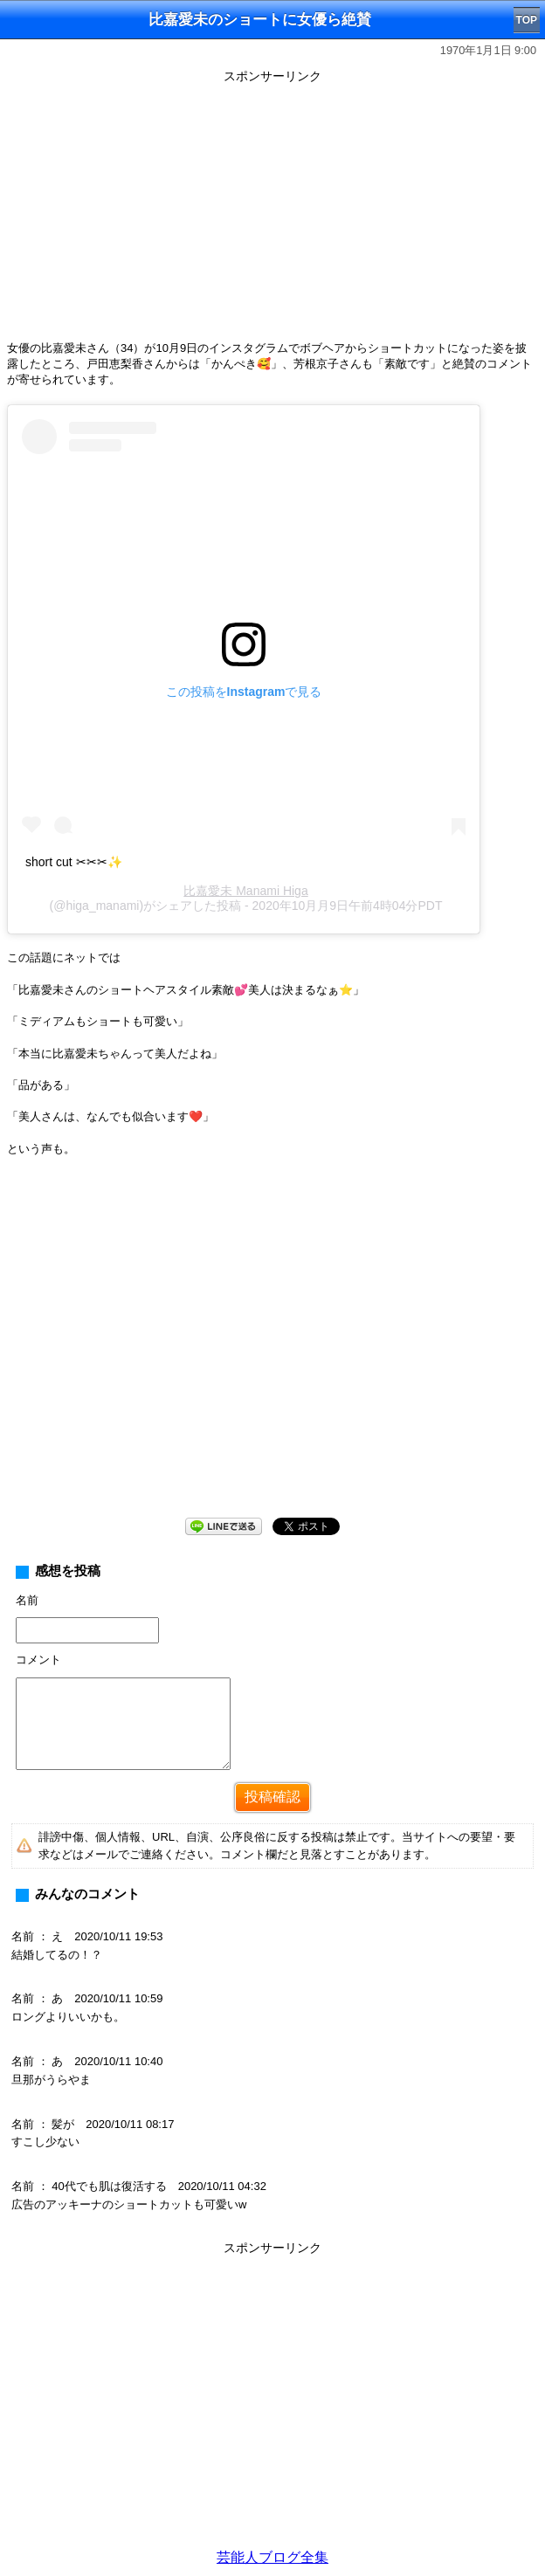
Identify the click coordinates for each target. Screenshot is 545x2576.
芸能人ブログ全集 (272, 2557)
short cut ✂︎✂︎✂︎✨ (73, 862)
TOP (526, 20)
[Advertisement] (272, 211)
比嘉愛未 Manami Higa (245, 891)
